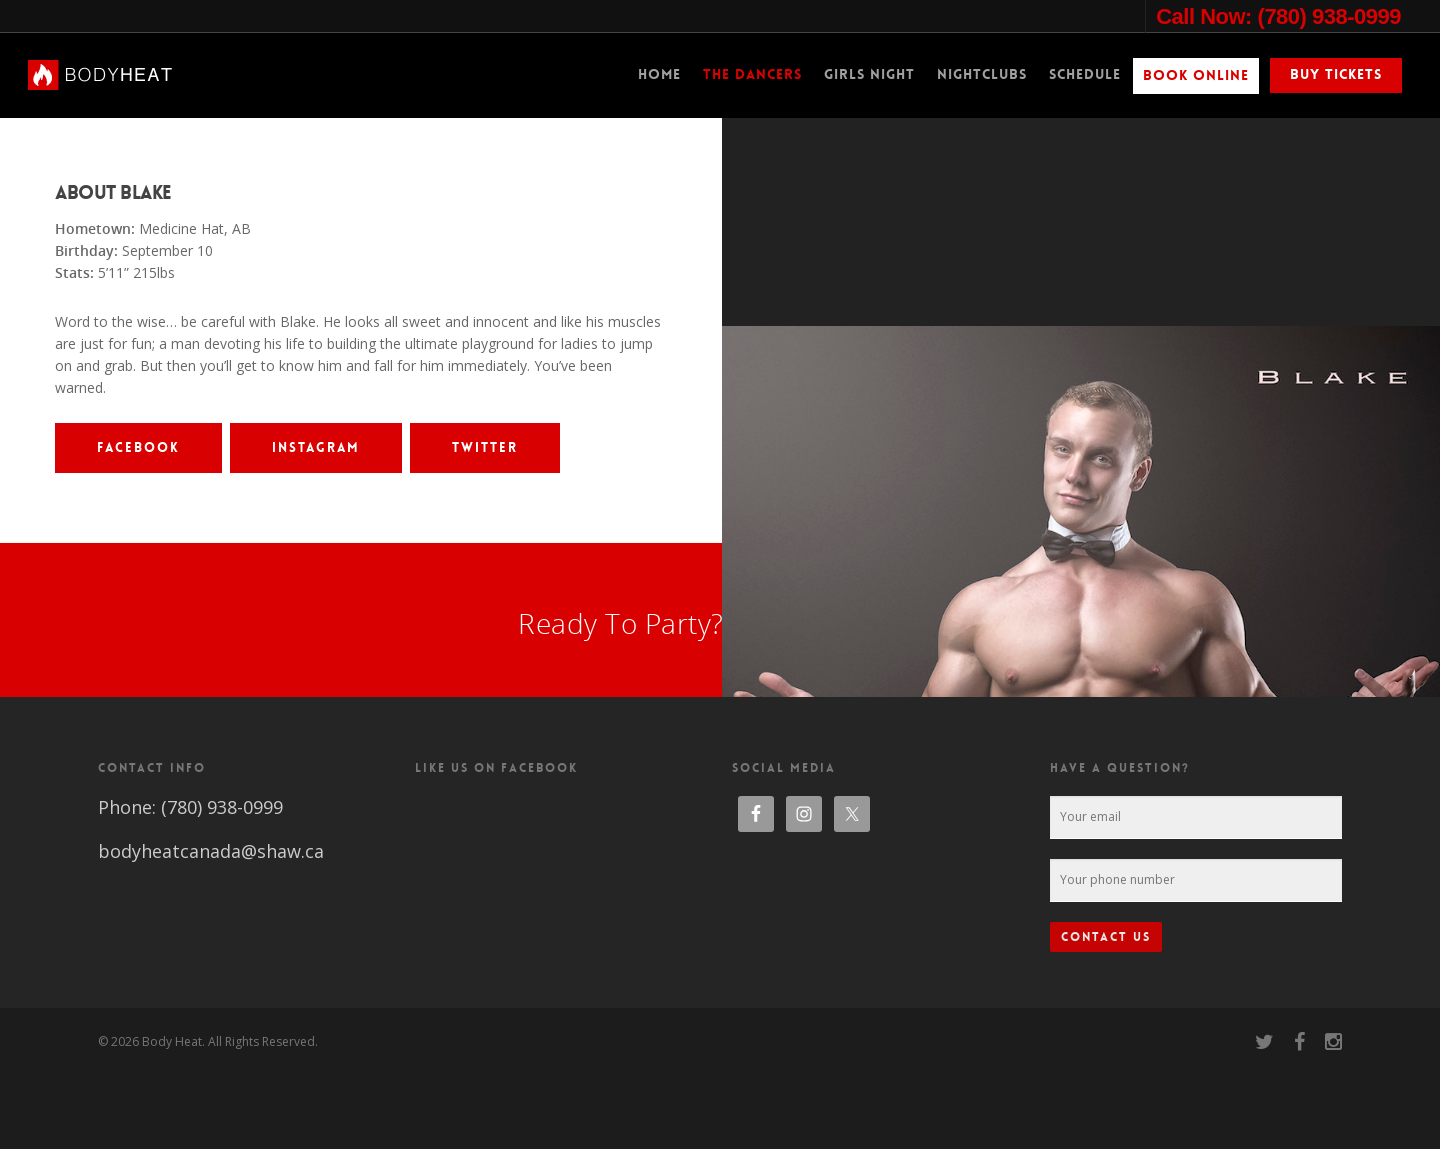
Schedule (1085, 74)
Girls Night (869, 74)
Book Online (1196, 75)
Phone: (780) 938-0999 (190, 883)
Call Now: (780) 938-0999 (1278, 16)
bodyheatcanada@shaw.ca (211, 927)
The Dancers (752, 74)
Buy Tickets (1336, 74)
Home (659, 74)
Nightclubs (982, 74)
